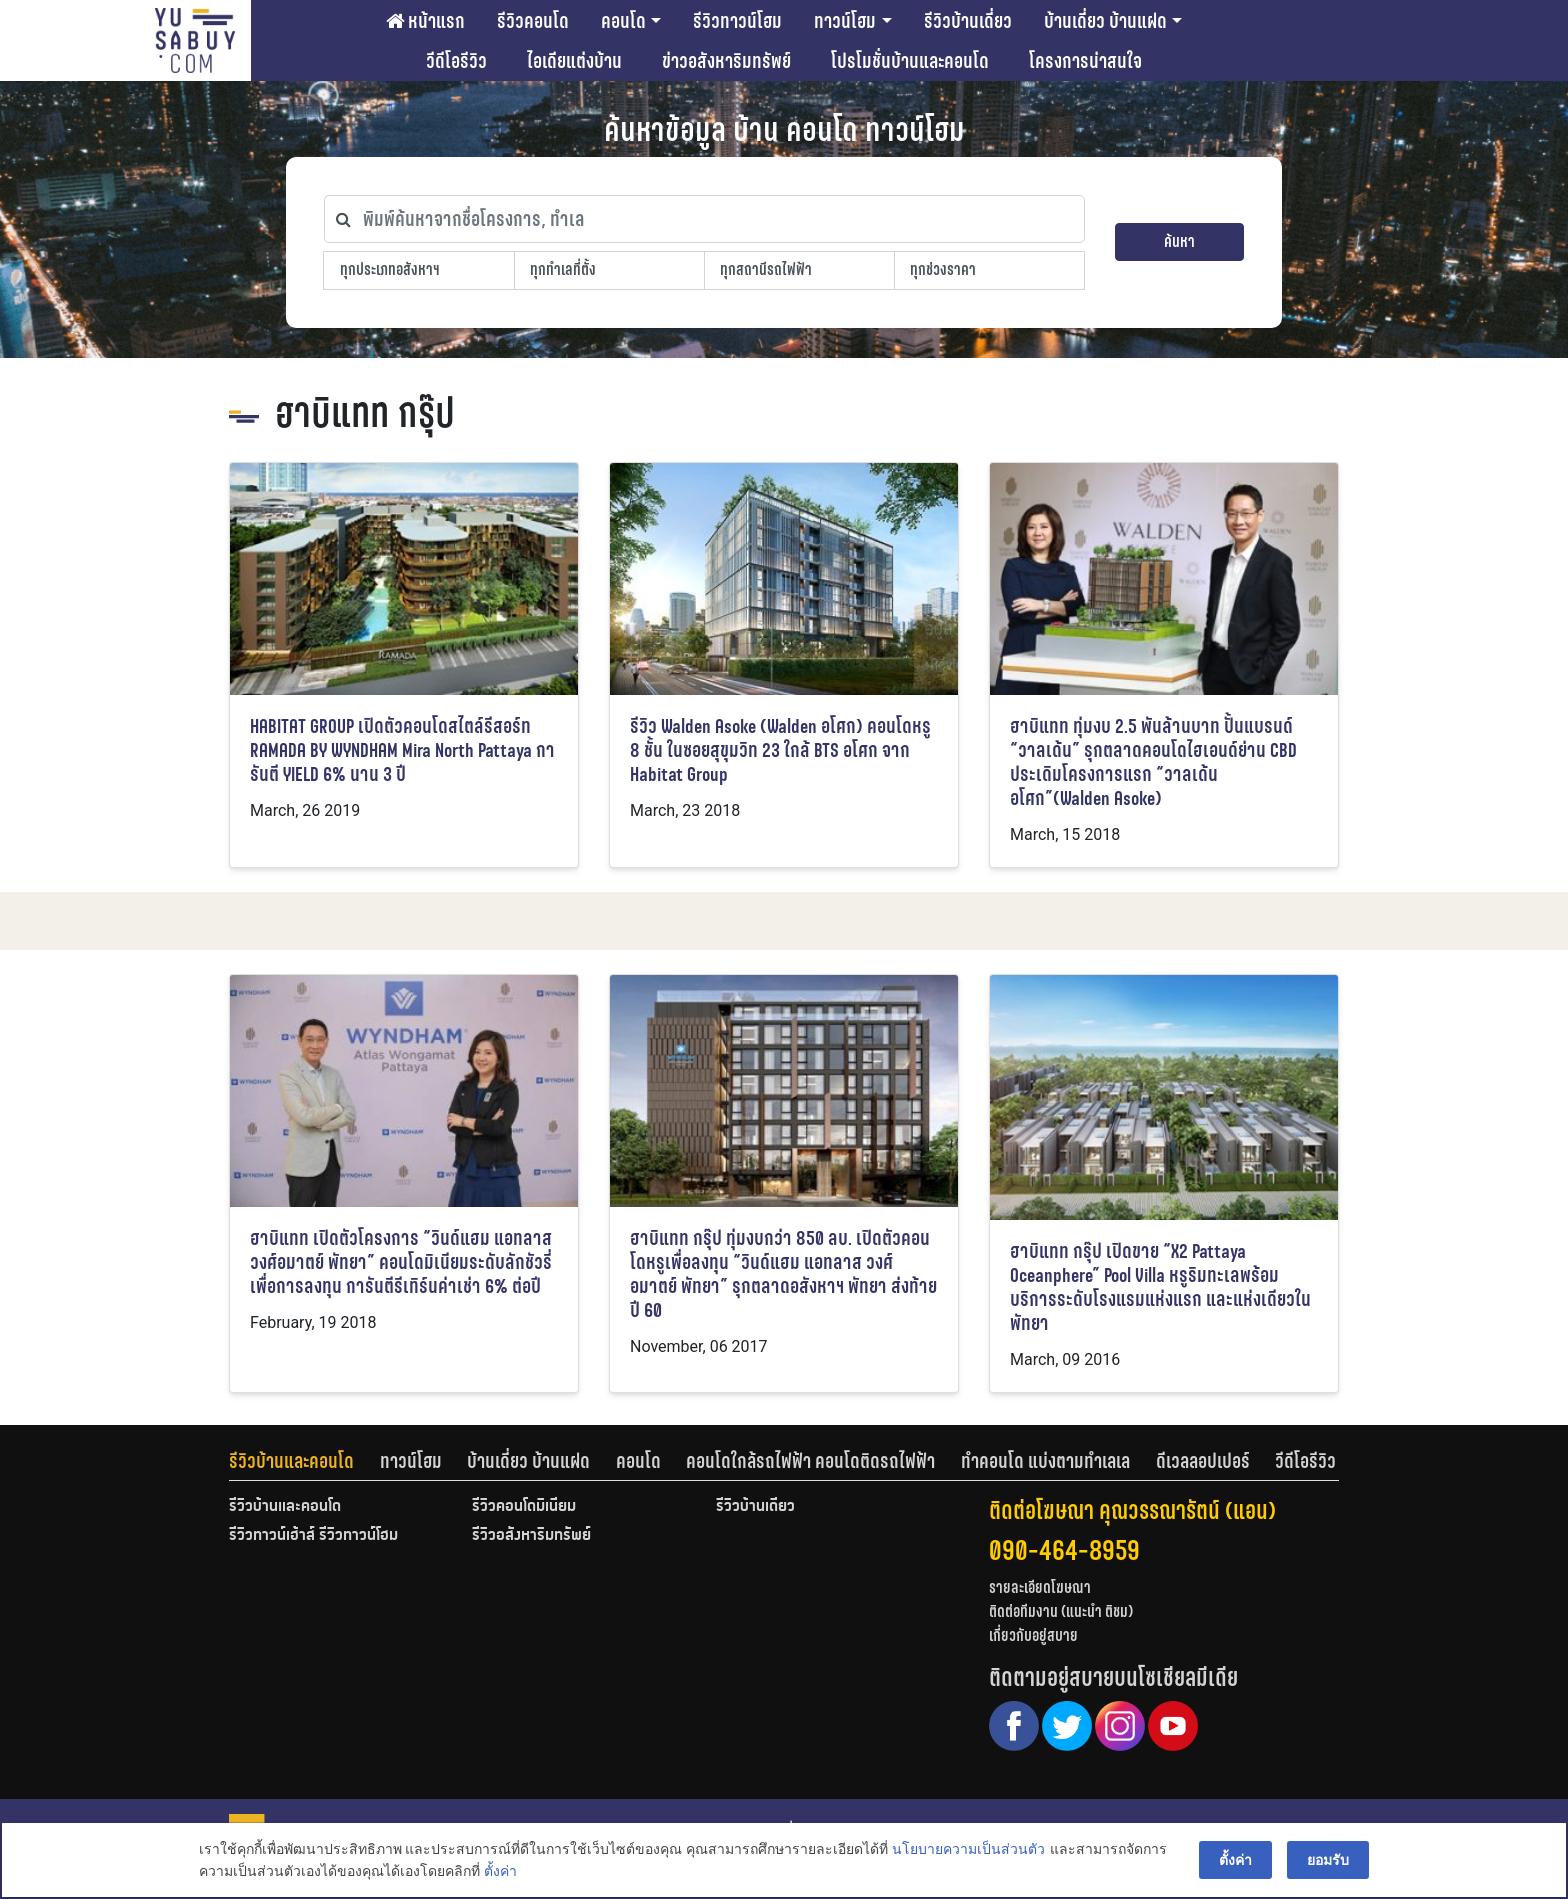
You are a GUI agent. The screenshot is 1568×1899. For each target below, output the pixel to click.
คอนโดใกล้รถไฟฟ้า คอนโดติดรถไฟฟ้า (810, 1461)
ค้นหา (1179, 241)
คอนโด (623, 21)
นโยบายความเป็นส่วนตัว (968, 1850)
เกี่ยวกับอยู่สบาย (1033, 1635)
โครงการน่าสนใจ (1085, 61)
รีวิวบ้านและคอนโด (291, 1461)
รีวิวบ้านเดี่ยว (968, 21)
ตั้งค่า (500, 1873)
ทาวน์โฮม (845, 21)
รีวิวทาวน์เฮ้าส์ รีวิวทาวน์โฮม (313, 1536)
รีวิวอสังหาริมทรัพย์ (531, 1536)
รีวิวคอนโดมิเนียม (524, 1507)
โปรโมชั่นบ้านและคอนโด (910, 61)
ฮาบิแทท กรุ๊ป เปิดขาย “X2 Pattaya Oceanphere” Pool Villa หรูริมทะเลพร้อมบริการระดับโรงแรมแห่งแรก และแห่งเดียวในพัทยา (1160, 1287)
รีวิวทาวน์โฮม (737, 21)
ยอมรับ (1328, 1861)
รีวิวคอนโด (533, 21)
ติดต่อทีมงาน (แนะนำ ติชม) (1061, 1611)
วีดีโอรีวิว (456, 61)
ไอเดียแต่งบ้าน (574, 61)
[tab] (304, 1461)
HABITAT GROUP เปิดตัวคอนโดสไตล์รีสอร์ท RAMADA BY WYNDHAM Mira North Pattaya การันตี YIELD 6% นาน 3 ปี (402, 750)
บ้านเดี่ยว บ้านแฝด (1105, 21)
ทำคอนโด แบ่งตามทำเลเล (1045, 1461)
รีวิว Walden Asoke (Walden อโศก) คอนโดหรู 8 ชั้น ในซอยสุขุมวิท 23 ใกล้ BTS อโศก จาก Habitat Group (780, 750)
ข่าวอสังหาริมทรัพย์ (726, 61)
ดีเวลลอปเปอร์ (1203, 1461)
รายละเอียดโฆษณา (1040, 1587)
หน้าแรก (425, 21)
